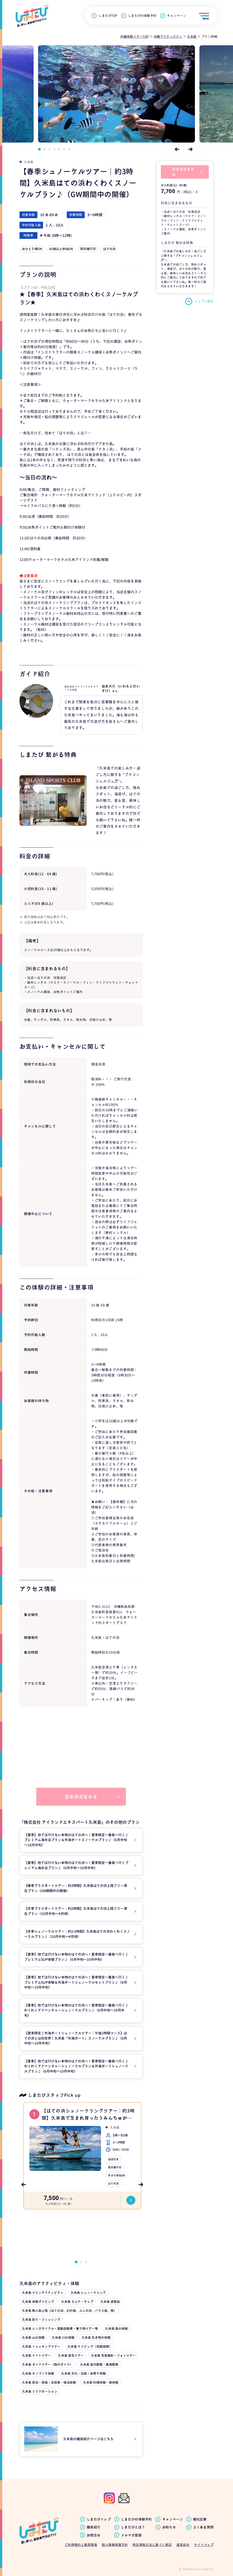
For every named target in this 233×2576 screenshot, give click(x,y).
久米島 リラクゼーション (39, 2391)
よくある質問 (203, 2527)
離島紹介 (93, 2527)
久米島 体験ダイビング (38, 2301)
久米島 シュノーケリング (88, 2292)
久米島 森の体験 (116, 2328)
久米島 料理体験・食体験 (100, 2382)
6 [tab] (64, 149)
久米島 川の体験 (63, 2337)
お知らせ (169, 2527)
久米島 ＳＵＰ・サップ (77, 2301)
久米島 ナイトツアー (36, 2355)
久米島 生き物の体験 (96, 2337)
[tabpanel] (116, 94)
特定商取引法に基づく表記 (152, 2545)
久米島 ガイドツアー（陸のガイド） (47, 2364)
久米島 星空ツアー (71, 2355)
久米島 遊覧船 (110, 2301)
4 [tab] (54, 149)
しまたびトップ (99, 2519)
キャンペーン (176, 16)
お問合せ (93, 2535)
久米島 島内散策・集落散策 (99, 2364)
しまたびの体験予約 (142, 16)
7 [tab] (69, 149)
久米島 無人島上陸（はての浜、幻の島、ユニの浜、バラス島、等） (69, 2310)
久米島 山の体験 (33, 2337)
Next (190, 149)
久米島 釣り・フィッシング (41, 2319)
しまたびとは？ (133, 2527)
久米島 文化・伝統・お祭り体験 (83, 2373)
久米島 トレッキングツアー (41, 2346)
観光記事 (200, 2519)
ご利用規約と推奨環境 (81, 2545)
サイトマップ (204, 2545)
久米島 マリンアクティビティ (42, 2292)
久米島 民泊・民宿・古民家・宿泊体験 (49, 2382)
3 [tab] (49, 149)
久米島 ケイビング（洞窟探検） (89, 2346)
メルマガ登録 (131, 2535)
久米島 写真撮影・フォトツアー (113, 2355)
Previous (177, 149)
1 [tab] (39, 149)
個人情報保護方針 (115, 2545)
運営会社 (182, 2545)
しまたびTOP (107, 16)
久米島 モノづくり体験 (38, 2373)
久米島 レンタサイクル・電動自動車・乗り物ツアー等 (60, 2328)
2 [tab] (44, 149)
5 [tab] (59, 149)
